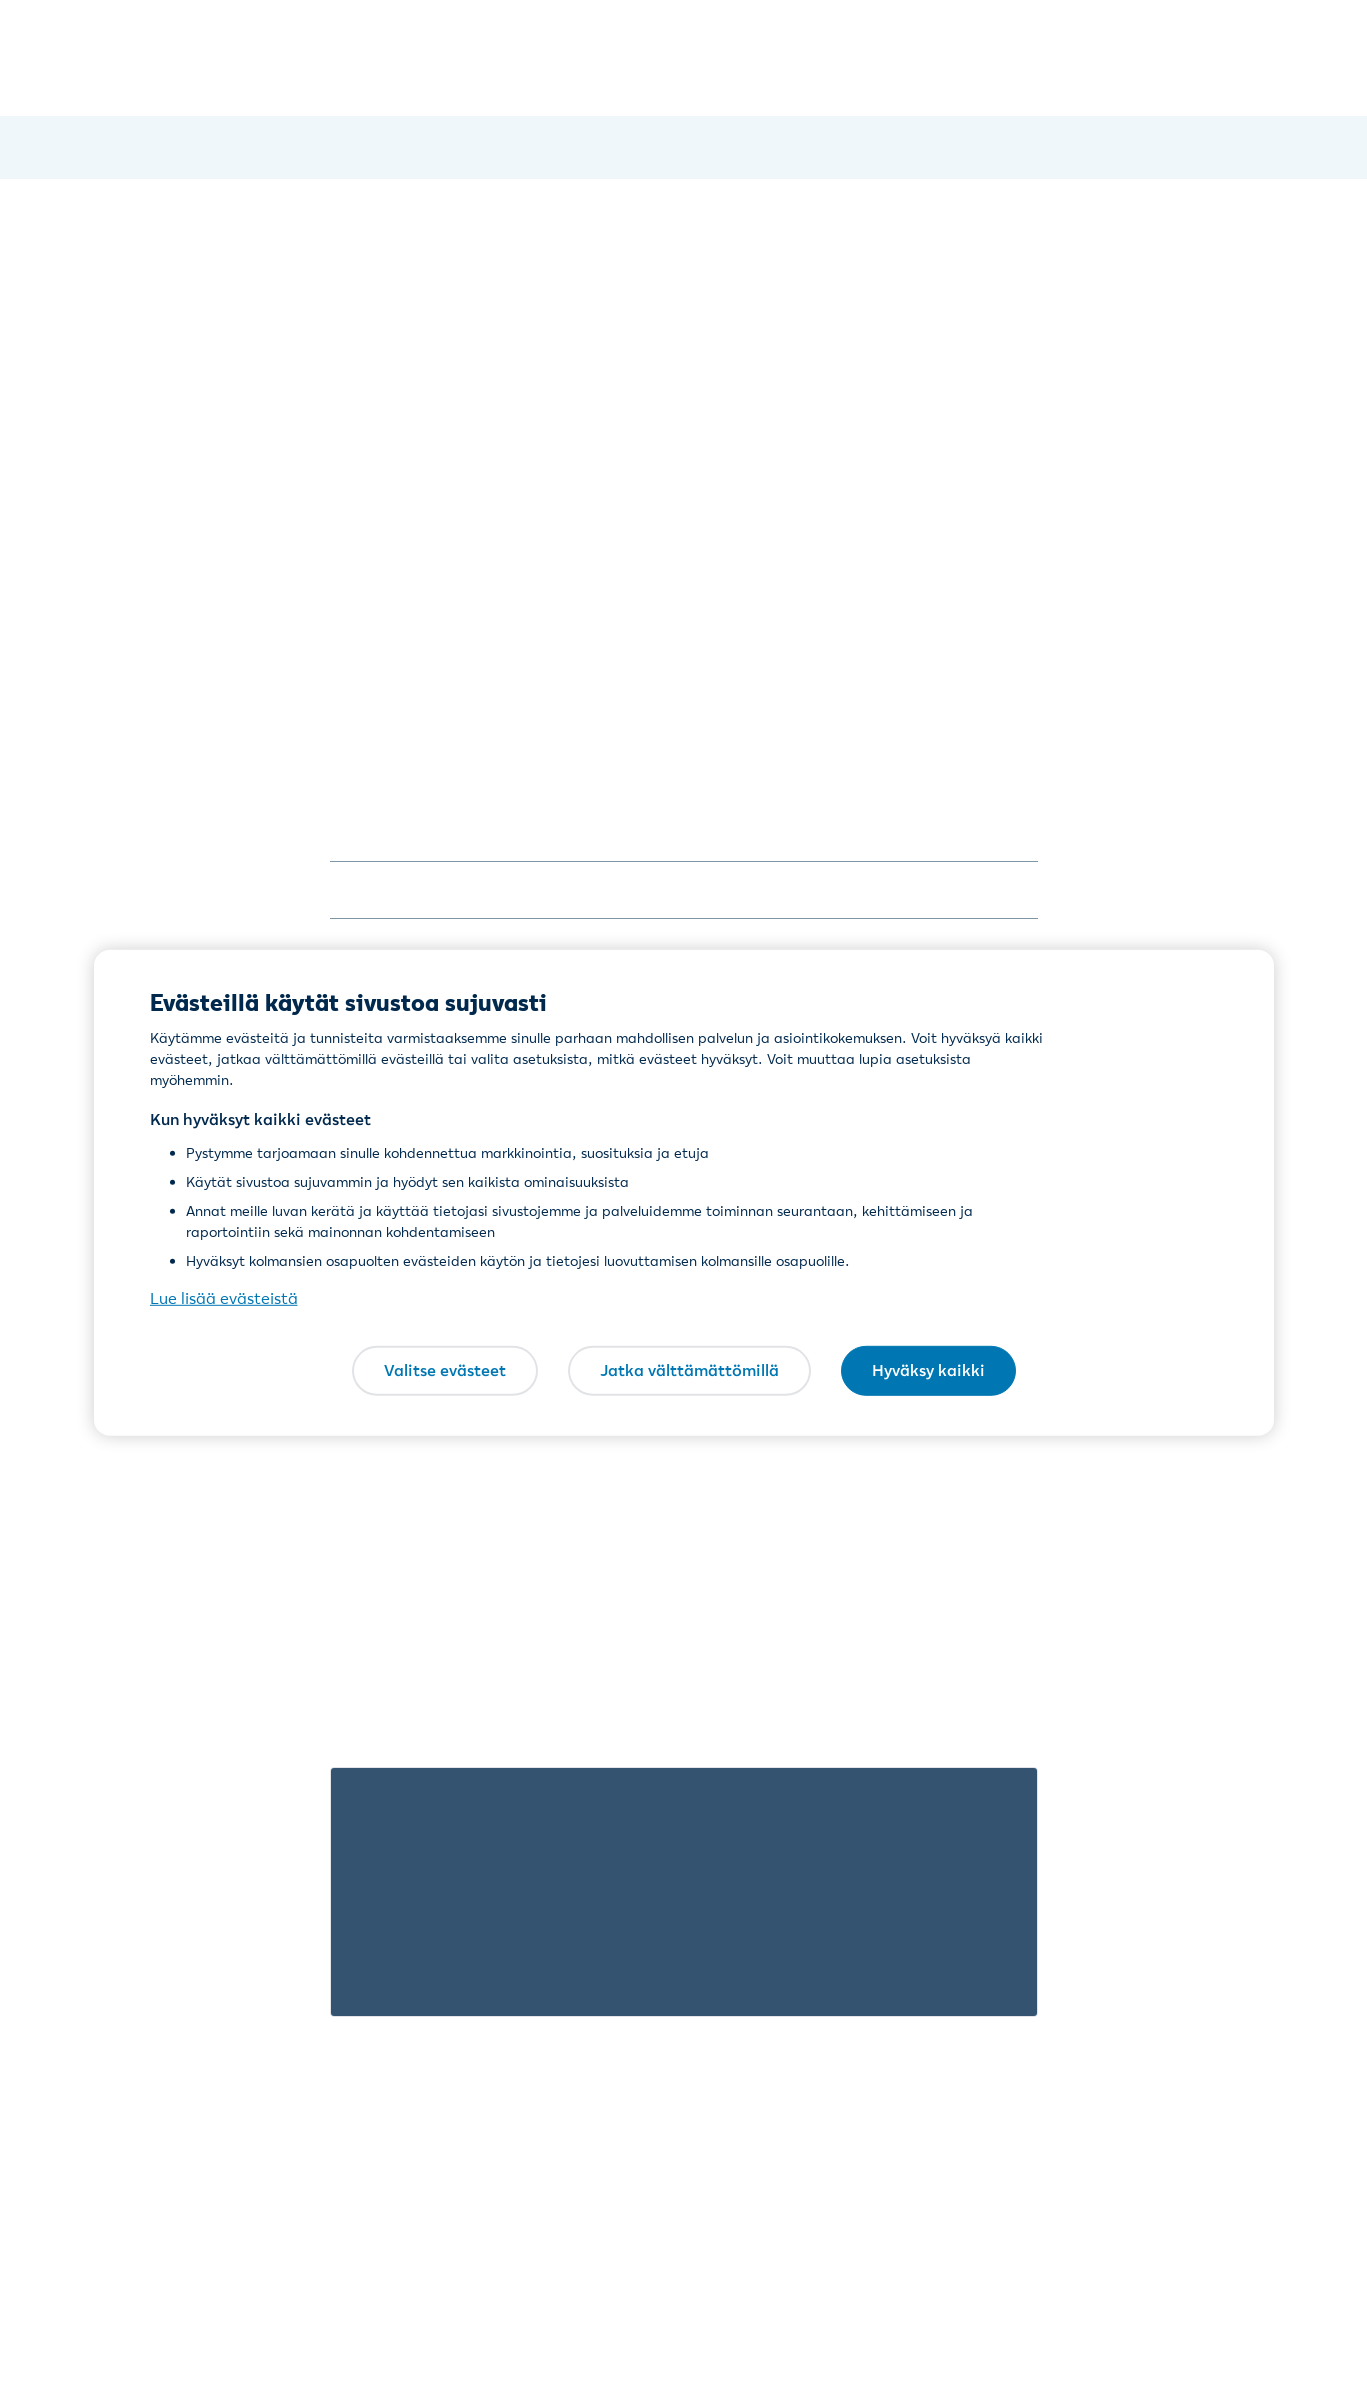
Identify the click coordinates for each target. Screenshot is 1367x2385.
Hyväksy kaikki (928, 1370)
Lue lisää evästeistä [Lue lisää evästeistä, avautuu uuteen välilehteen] (224, 1298)
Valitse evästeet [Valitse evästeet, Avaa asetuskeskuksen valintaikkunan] (445, 1370)
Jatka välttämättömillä (689, 1370)
